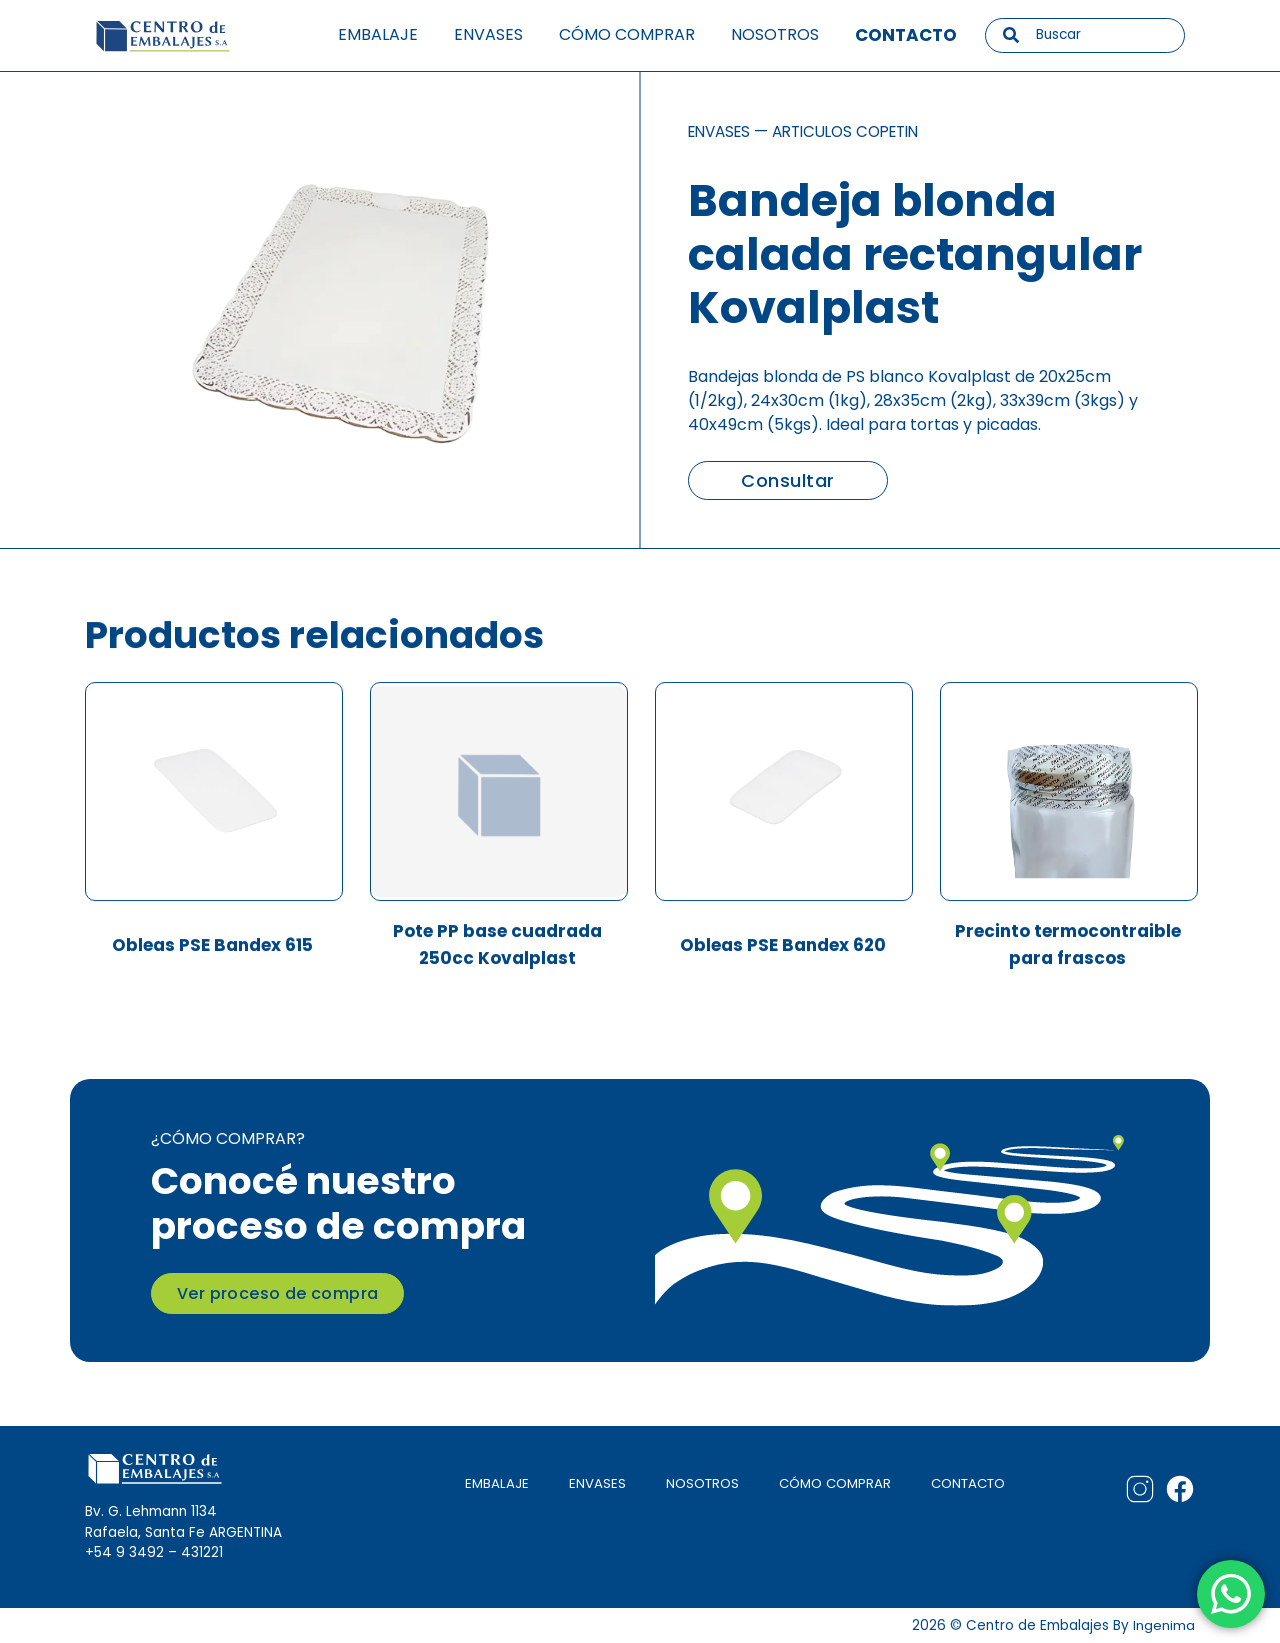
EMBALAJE (490, 1481)
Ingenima (1164, 1624)
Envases (488, 34)
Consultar (787, 480)
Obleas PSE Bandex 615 (213, 949)
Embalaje (378, 34)
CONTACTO (966, 1481)
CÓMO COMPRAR (830, 1481)
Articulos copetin (859, 131)
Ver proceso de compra (277, 1291)
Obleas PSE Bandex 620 (783, 949)
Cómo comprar (627, 34)
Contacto (906, 35)
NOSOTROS (696, 1481)
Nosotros (775, 34)
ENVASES (590, 1481)
